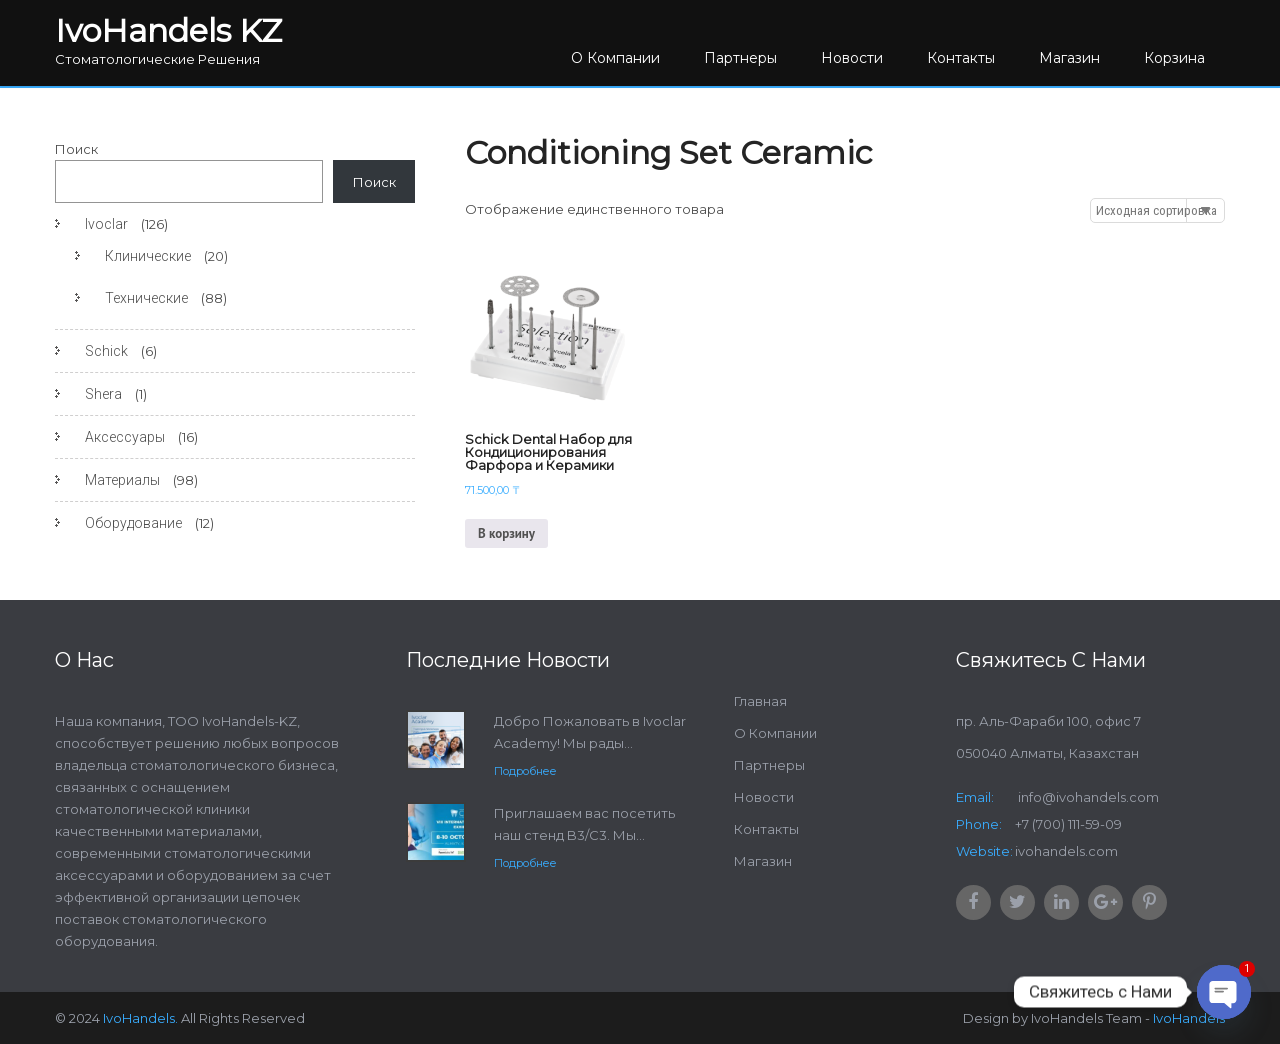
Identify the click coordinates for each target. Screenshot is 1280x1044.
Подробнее (525, 771)
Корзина (1174, 58)
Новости (852, 58)
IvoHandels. (140, 1018)
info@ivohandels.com (1087, 797)
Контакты (961, 58)
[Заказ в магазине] (1157, 210)
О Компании (615, 58)
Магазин (1069, 58)
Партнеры (740, 58)
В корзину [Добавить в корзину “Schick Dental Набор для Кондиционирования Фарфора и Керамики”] (506, 533)
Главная (760, 701)
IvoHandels (1189, 1018)
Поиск (76, 149)
